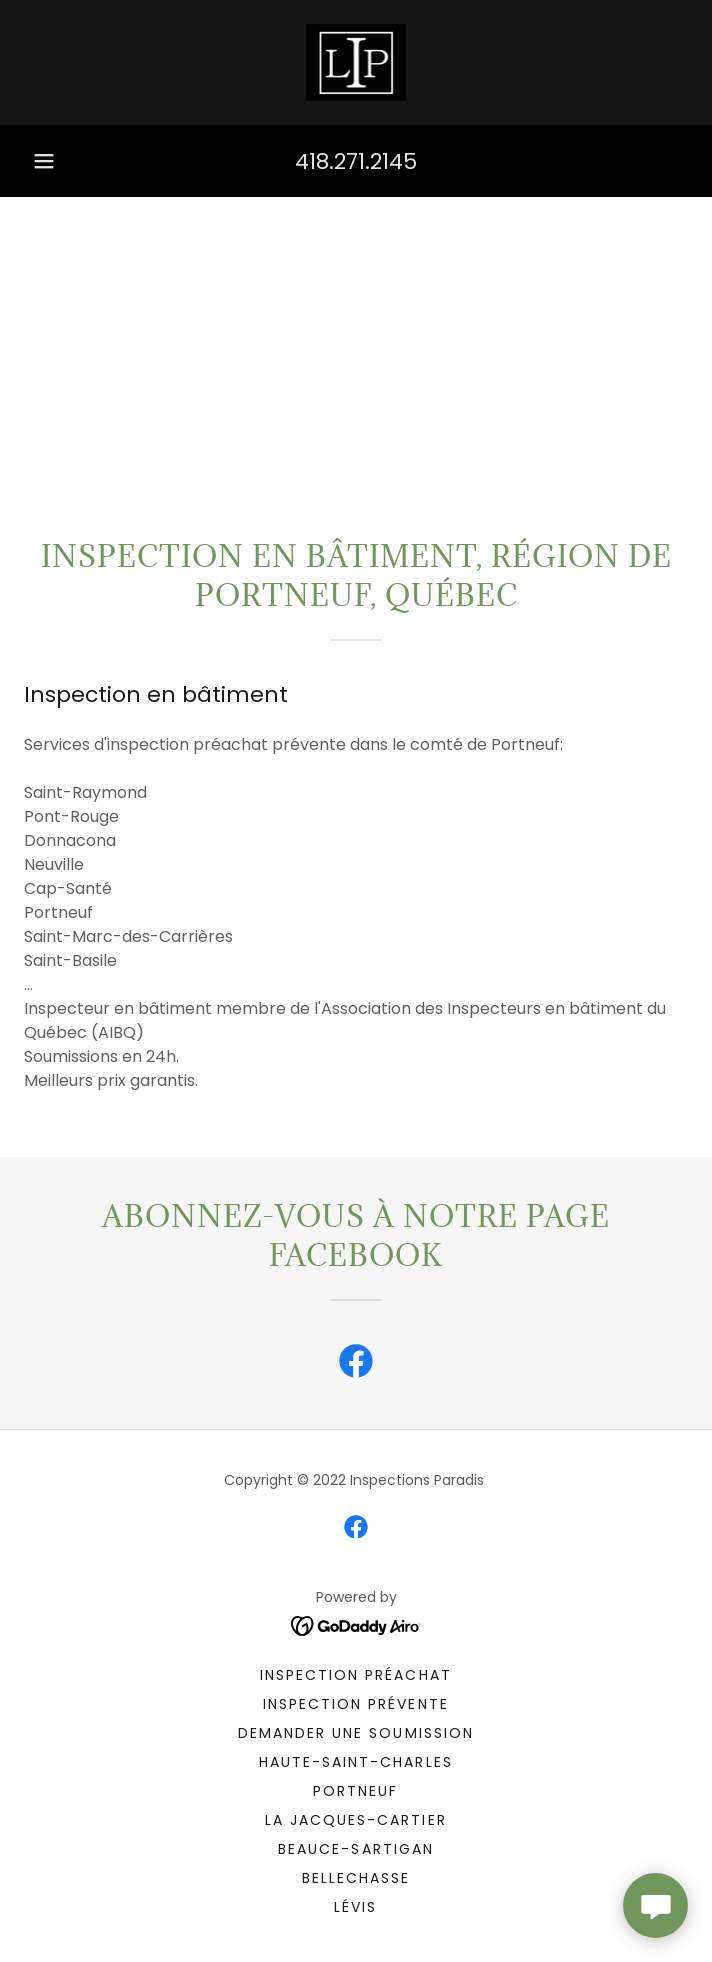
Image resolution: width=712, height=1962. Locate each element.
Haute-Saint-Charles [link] (355, 1762)
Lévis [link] (355, 1907)
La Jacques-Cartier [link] (355, 1820)
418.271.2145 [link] (356, 161)
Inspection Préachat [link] (355, 1675)
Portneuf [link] (355, 1791)
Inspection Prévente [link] (355, 1704)
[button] (44, 161)
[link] (356, 62)
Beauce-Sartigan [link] (355, 1849)
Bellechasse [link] (356, 1878)
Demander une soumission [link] (355, 1733)
